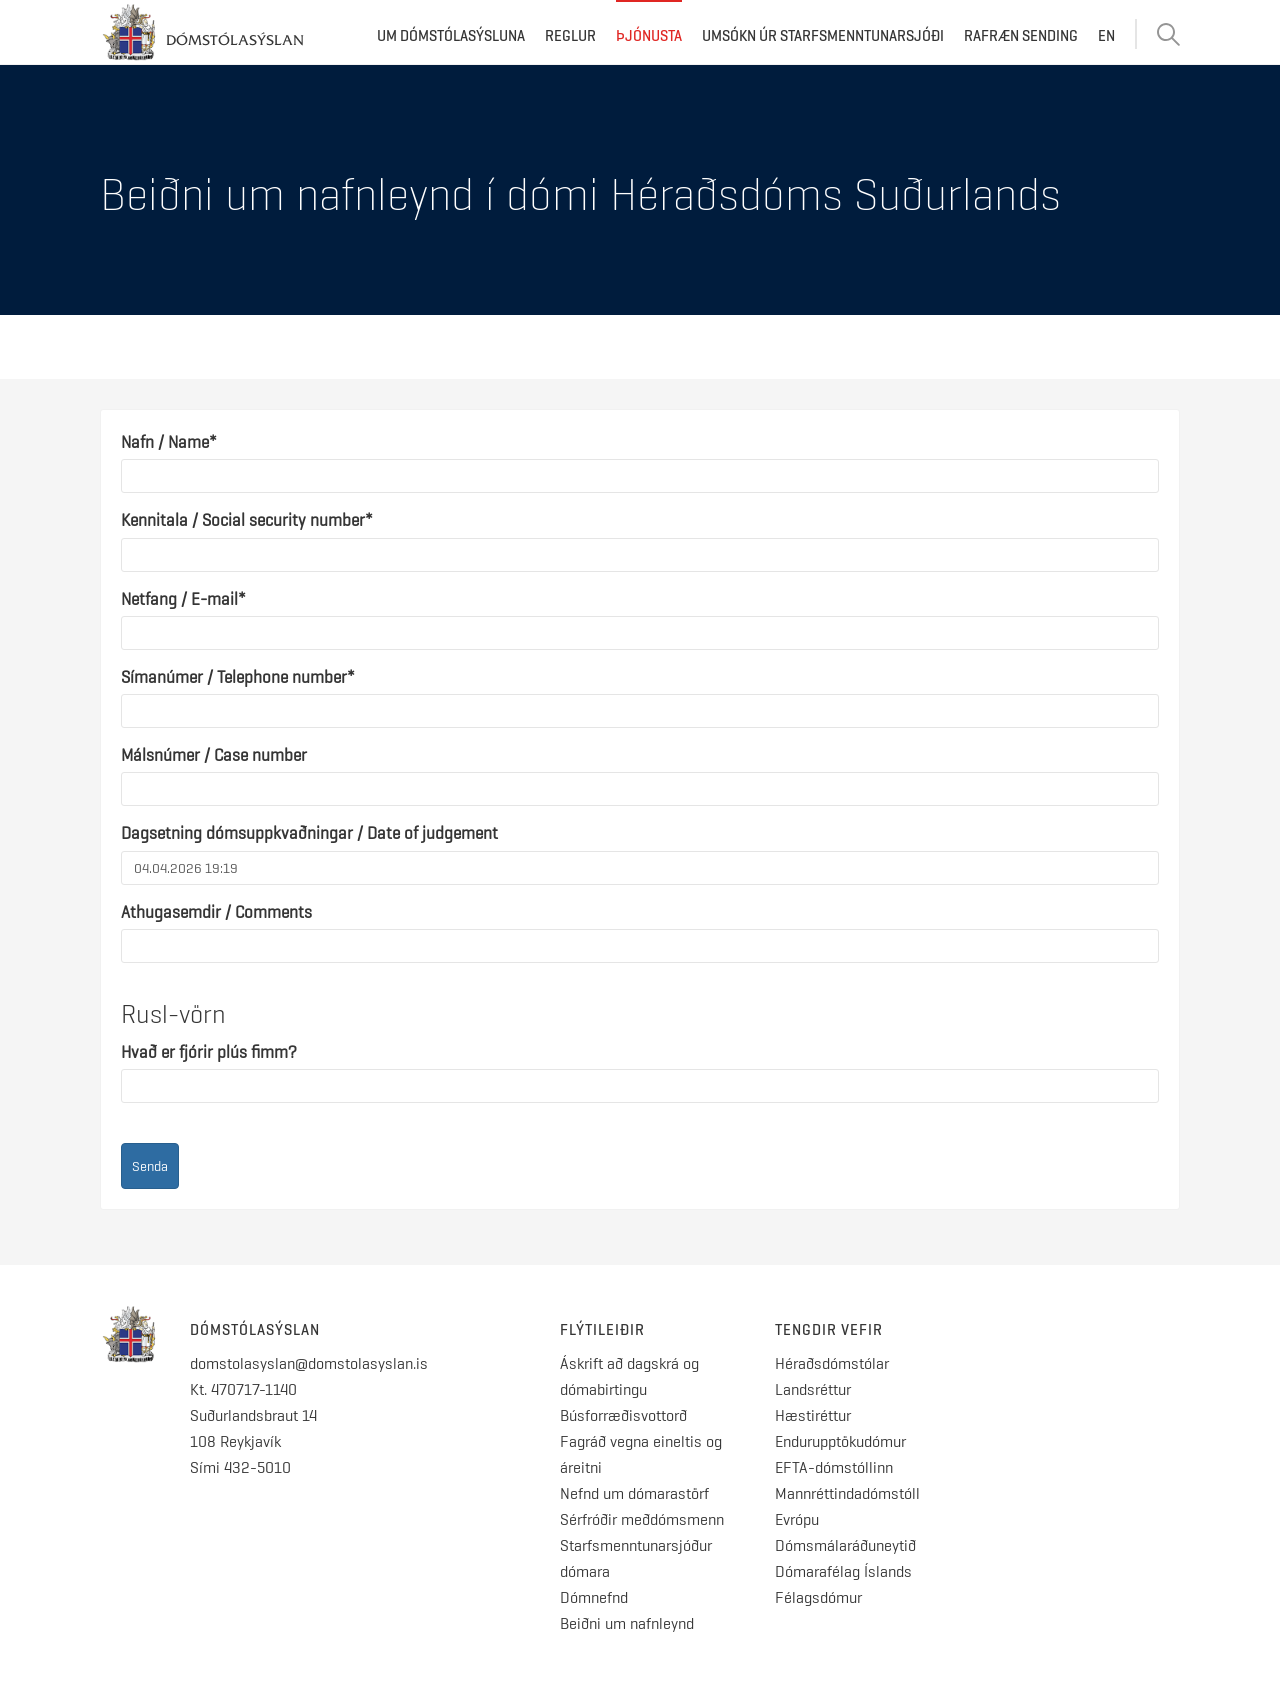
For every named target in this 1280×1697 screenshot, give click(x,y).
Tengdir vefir (829, 1330)
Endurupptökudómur (840, 1441)
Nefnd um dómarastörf (634, 1493)
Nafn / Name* (169, 442)
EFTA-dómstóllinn (834, 1467)
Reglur (570, 36)
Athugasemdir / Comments (216, 912)
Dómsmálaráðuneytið (845, 1545)
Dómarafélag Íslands (843, 1571)
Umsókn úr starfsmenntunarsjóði (823, 36)
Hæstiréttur (813, 1415)
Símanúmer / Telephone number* (238, 677)
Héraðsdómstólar (832, 1363)
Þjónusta (649, 36)
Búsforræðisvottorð (623, 1415)
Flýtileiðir (602, 1330)
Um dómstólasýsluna (451, 36)
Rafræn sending (1021, 36)
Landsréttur (813, 1389)
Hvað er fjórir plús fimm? (209, 1052)
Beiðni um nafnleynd (627, 1623)
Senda (150, 1166)
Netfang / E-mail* (183, 599)
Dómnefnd (594, 1597)
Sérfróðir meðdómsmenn (642, 1519)
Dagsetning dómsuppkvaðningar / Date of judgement (309, 833)
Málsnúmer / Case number (214, 755)
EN (1106, 36)
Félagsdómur (818, 1597)
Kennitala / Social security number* (247, 520)
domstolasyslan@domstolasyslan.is (309, 1363)
